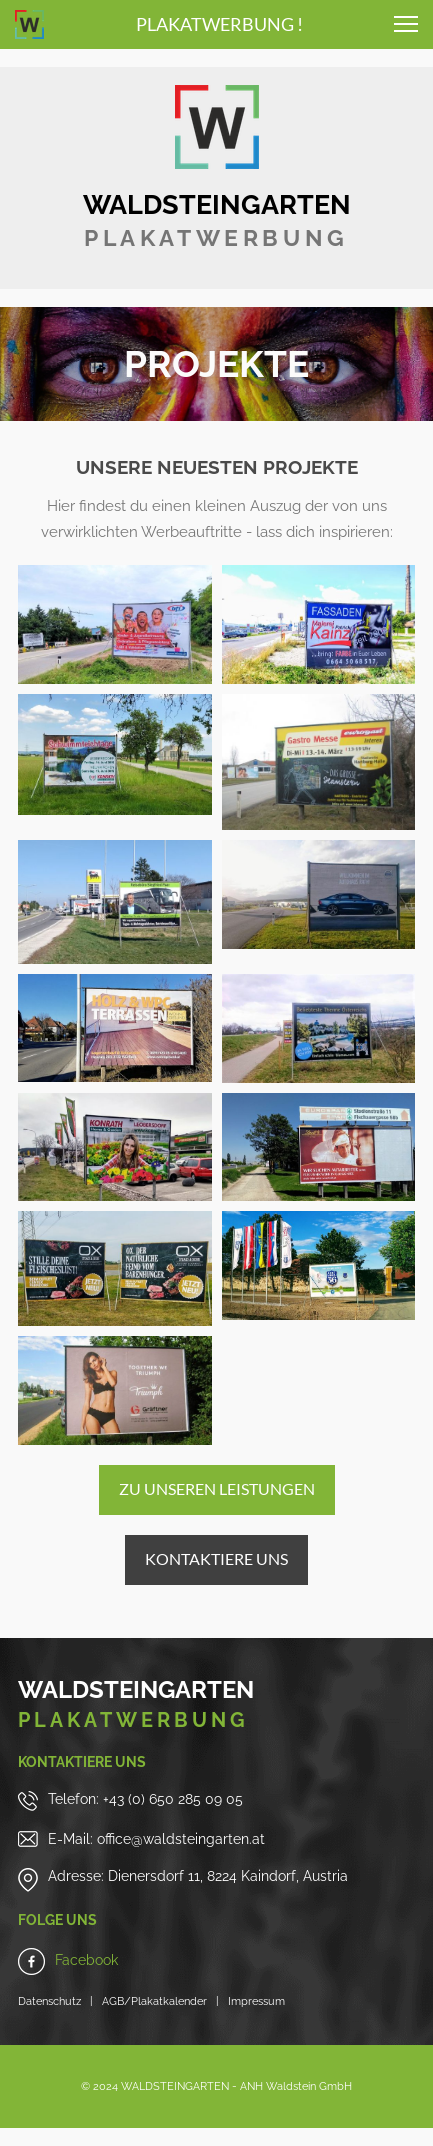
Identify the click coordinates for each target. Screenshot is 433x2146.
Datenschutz (49, 2001)
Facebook (86, 1960)
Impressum (256, 2001)
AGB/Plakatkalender (150, 2001)
